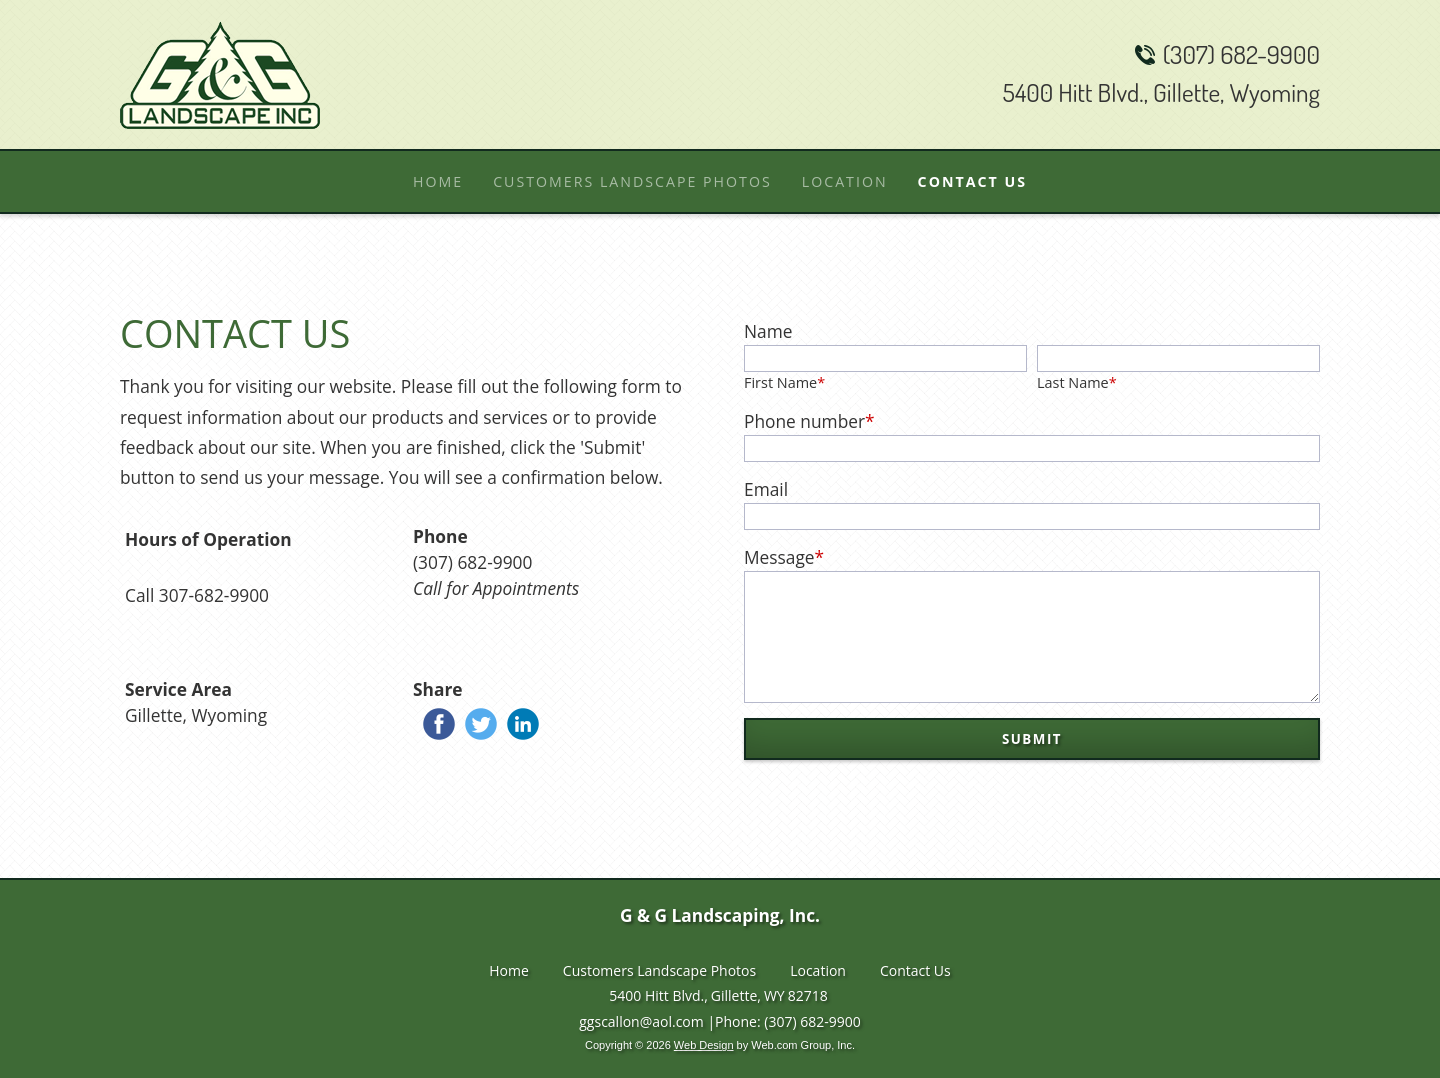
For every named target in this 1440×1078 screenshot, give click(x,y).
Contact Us (915, 975)
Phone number (809, 421)
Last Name (1077, 382)
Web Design (704, 1050)
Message (784, 557)
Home (509, 975)
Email (766, 489)
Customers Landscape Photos (659, 975)
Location (818, 975)
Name (768, 331)
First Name (784, 382)
